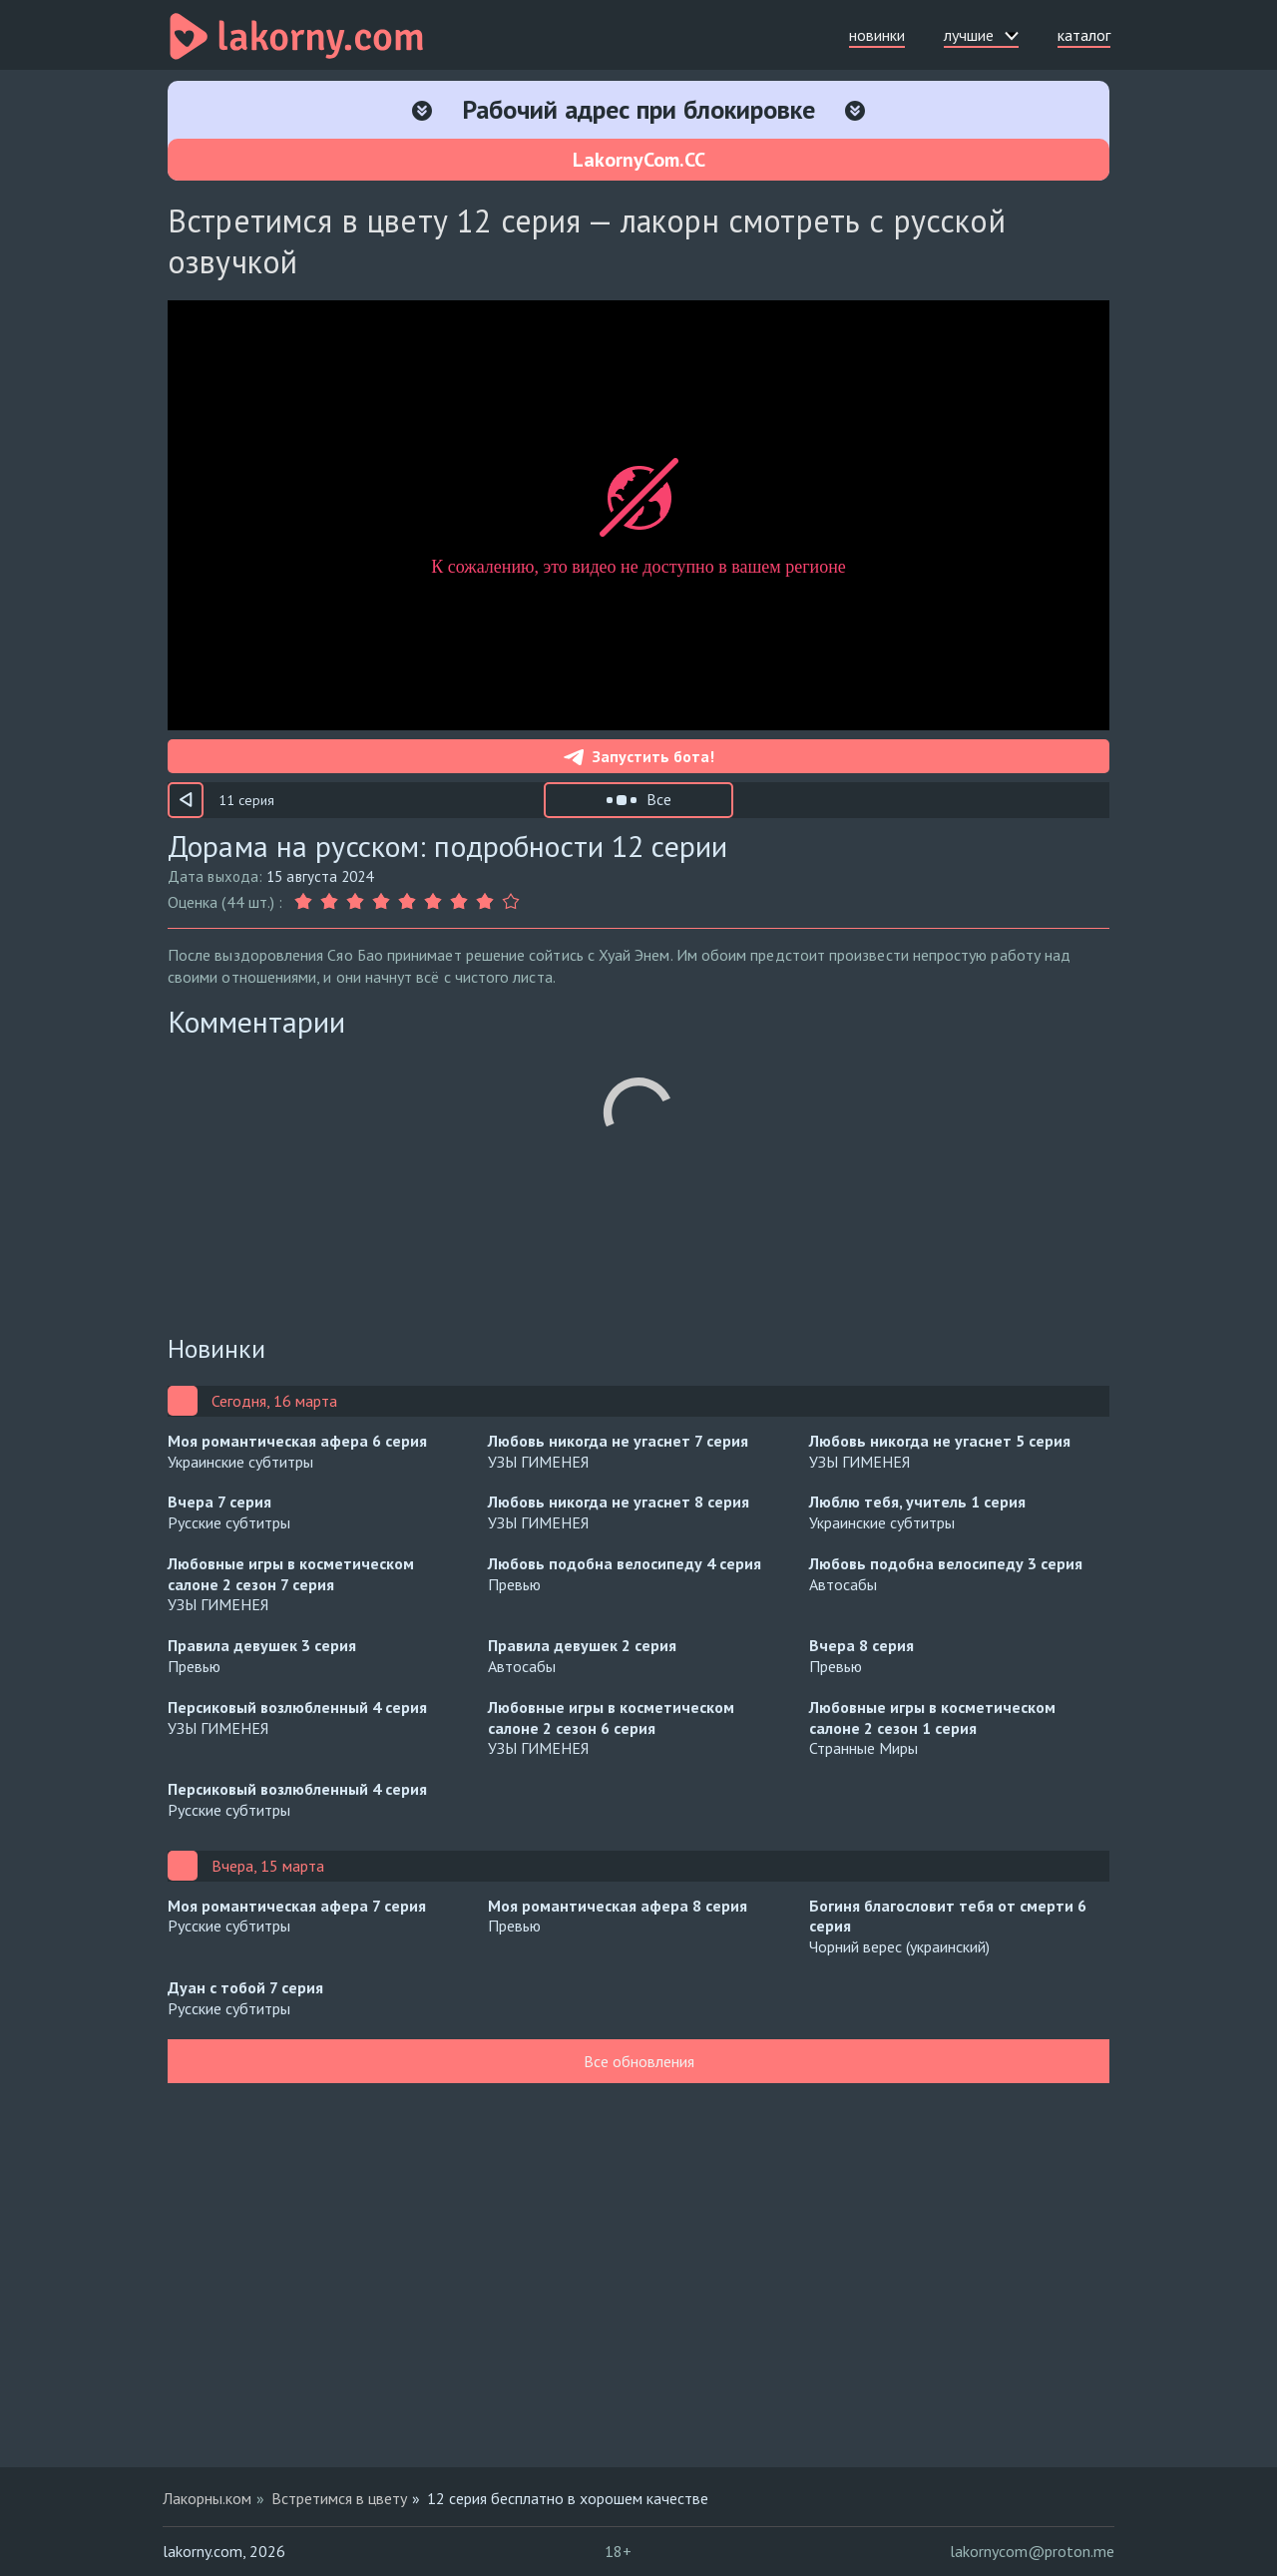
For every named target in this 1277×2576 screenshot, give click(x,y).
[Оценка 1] (305, 902)
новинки (877, 35)
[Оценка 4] (381, 902)
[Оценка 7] (459, 902)
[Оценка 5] (407, 902)
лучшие (981, 35)
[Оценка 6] (433, 902)
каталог (1084, 35)
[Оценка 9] (511, 902)
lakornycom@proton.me (1032, 2551)
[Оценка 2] (329, 902)
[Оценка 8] (485, 902)
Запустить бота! (639, 756)
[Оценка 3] (355, 902)
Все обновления (639, 2061)
